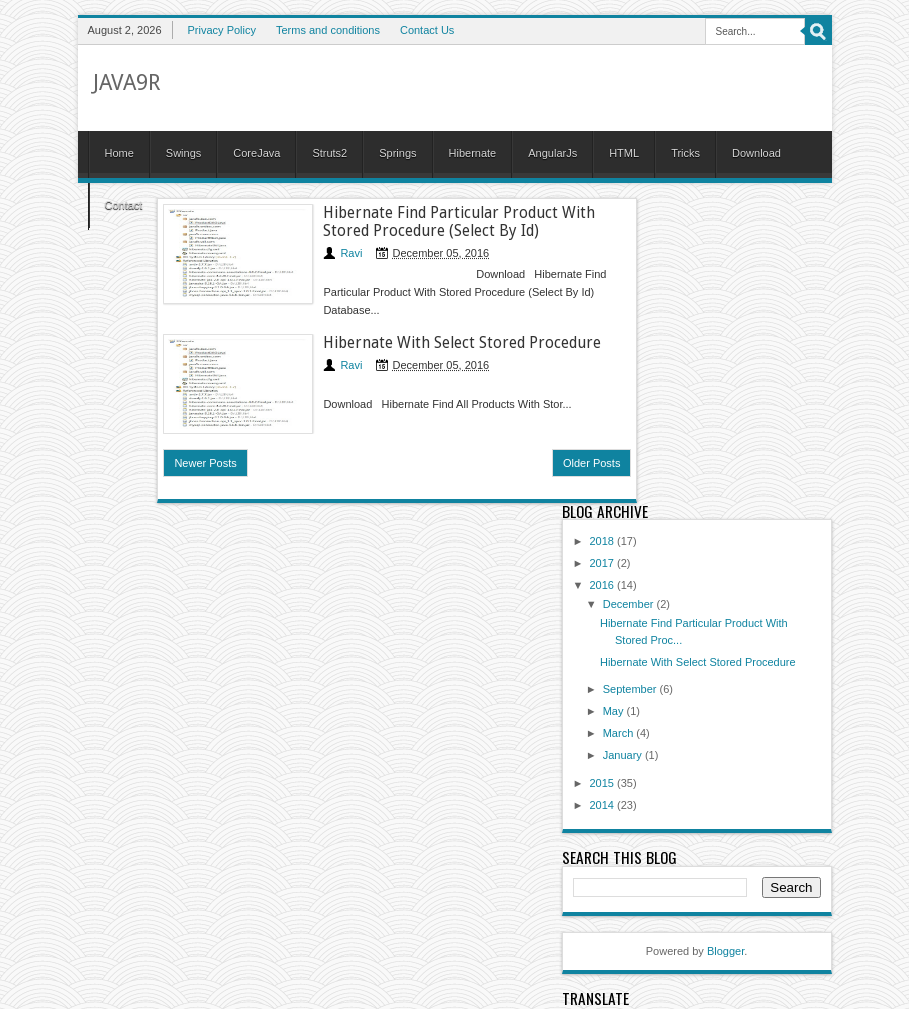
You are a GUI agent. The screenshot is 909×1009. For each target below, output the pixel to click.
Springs (397, 153)
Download (756, 153)
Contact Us (427, 30)
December (630, 604)
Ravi (351, 253)
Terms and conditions (328, 30)
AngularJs (552, 153)
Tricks (685, 153)
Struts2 (329, 153)
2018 (604, 541)
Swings (183, 153)
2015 (604, 783)
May (615, 711)
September (631, 689)
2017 (604, 563)
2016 (604, 585)
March (620, 733)
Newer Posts (205, 463)
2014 (604, 805)
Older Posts (591, 463)
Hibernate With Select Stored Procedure (462, 343)
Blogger (725, 951)
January (624, 755)
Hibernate (473, 153)
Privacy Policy (222, 30)
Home (119, 153)
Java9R (126, 82)
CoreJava (256, 153)
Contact (124, 205)
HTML (624, 153)
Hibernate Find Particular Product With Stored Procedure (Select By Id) (459, 222)
